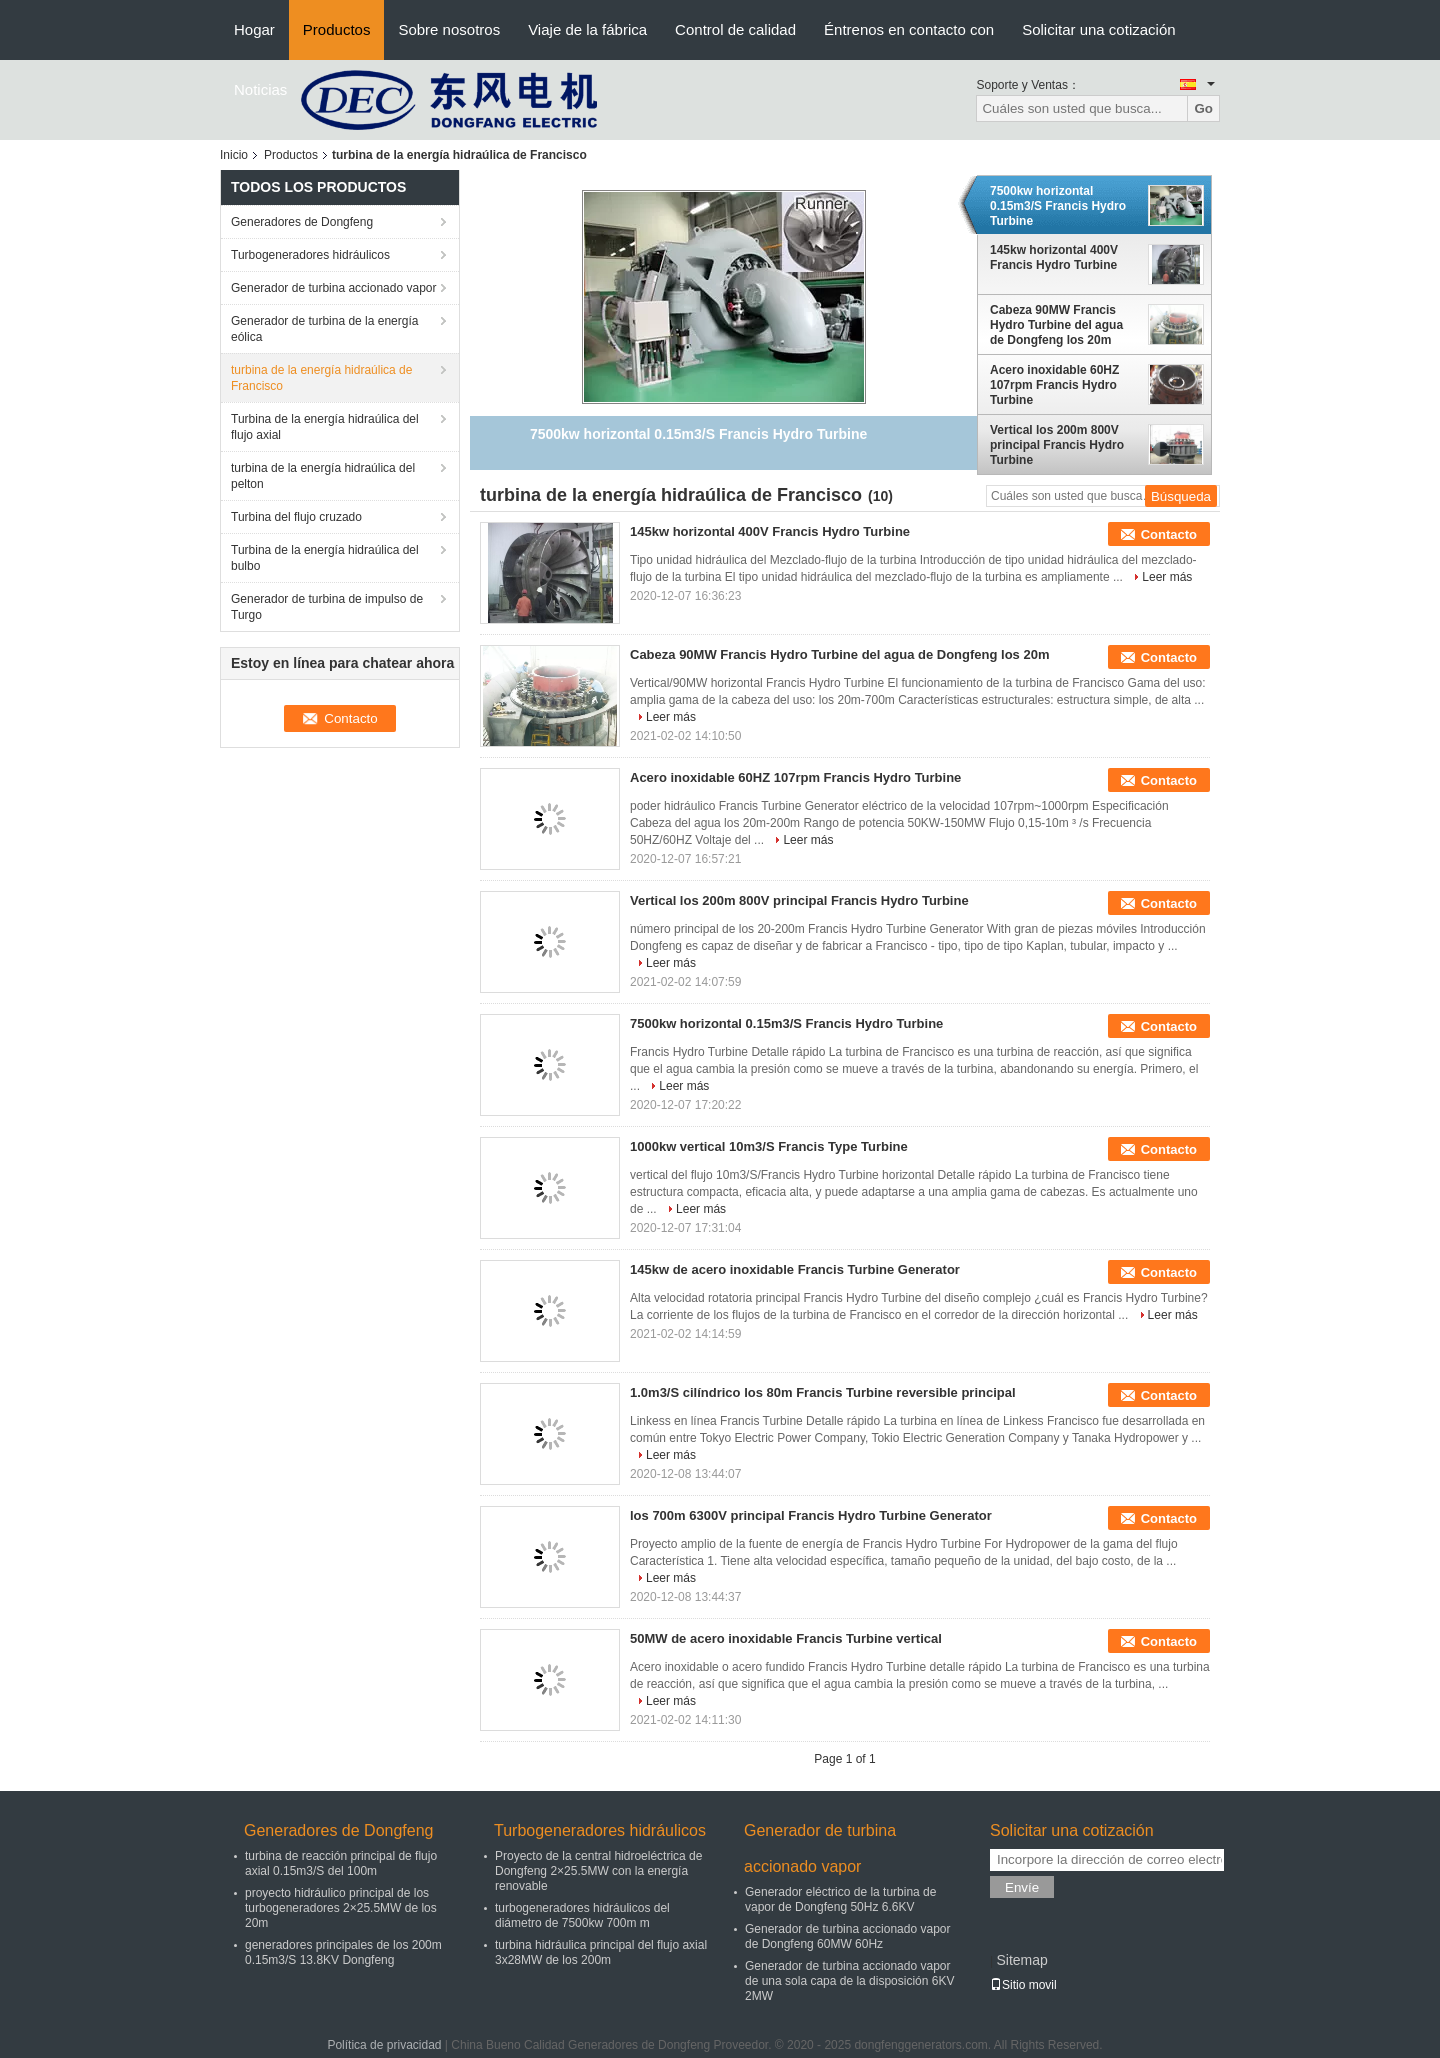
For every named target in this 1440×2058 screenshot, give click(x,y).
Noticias (260, 89)
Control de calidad (735, 29)
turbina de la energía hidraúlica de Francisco (321, 378)
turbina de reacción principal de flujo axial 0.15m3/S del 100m (341, 1863)
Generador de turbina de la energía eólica (324, 329)
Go (1203, 108)
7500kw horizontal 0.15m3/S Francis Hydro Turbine (1058, 206)
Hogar (254, 29)
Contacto (1169, 534)
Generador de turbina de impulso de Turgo (327, 607)
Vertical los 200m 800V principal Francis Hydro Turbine (1057, 445)
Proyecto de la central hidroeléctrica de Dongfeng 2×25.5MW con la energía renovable (598, 1871)
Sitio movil (1023, 1985)
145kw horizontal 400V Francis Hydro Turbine (1054, 257)
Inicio (234, 155)
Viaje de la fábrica (587, 29)
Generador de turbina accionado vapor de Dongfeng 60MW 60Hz (847, 1936)
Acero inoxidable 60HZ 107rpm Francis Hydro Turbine (1054, 385)
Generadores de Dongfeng (302, 222)
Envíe (1022, 1887)
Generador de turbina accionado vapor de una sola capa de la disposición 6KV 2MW (849, 1981)
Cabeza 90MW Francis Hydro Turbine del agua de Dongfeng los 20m (1056, 325)
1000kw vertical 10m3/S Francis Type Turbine (769, 1146)
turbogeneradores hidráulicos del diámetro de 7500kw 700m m (582, 1915)
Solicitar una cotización (1098, 29)
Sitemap (1021, 1960)
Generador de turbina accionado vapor (333, 288)
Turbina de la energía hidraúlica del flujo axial (325, 427)
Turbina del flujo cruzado (296, 517)
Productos (337, 29)
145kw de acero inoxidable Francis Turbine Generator (795, 1269)
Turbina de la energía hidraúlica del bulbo (325, 558)
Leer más (1167, 577)
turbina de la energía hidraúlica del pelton (323, 476)
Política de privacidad (384, 2045)
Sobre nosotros (449, 29)
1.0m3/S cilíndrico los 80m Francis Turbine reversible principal (823, 1392)
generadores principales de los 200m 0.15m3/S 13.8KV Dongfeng (343, 1952)
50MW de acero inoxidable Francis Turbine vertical (786, 1638)
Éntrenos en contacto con (909, 29)
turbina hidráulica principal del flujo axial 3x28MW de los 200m (601, 1952)
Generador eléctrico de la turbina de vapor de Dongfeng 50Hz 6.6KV (840, 1899)
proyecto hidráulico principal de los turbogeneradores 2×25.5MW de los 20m (341, 1908)
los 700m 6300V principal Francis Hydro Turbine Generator (811, 1515)
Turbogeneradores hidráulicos (310, 255)
